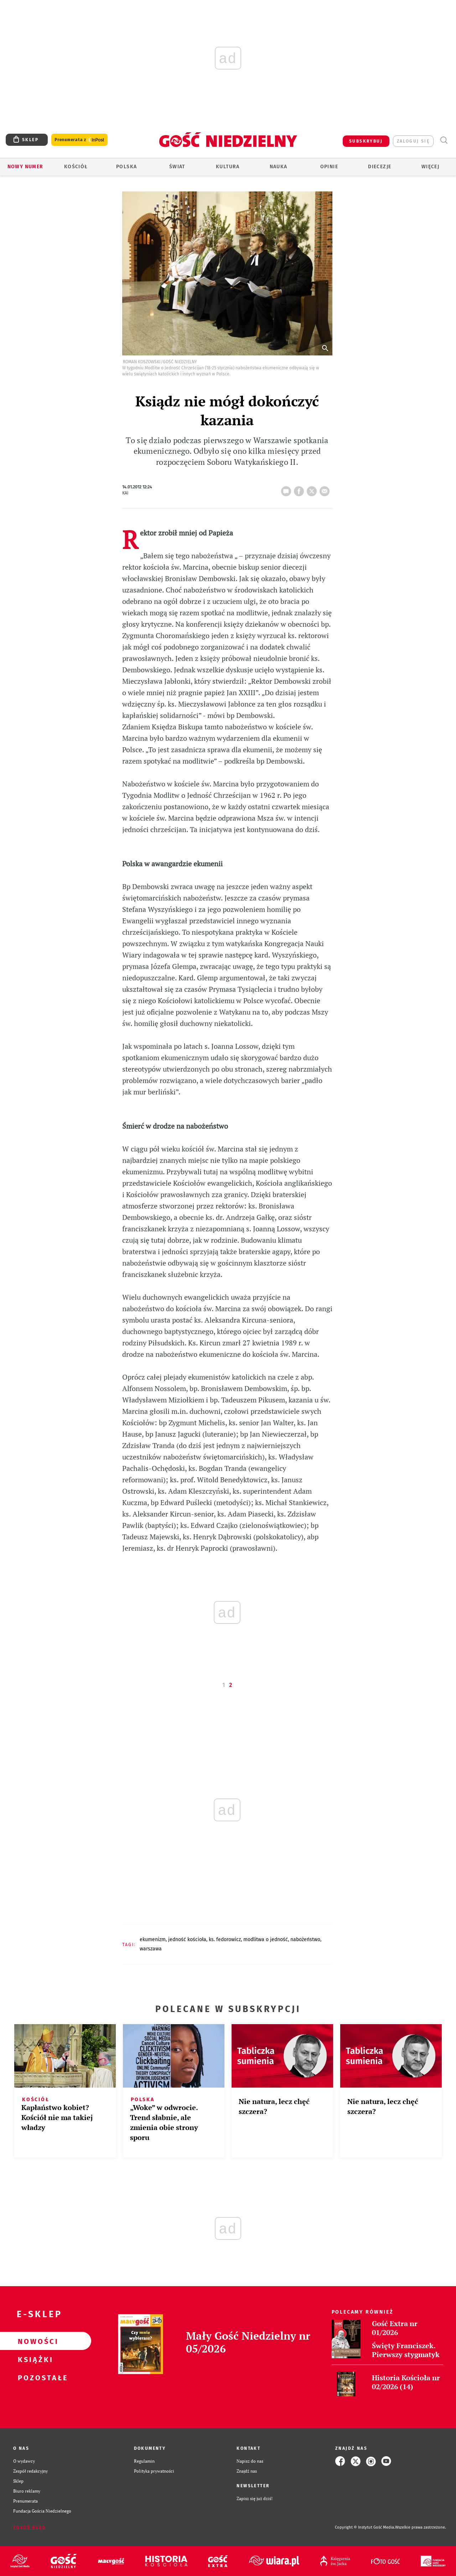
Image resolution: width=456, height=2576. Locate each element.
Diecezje (379, 167)
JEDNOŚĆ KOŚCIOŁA (187, 1939)
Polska (126, 167)
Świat (177, 167)
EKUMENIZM (153, 1939)
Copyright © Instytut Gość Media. (365, 2527)
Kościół (76, 167)
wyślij (326, 489)
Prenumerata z (79, 140)
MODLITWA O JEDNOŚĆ (265, 1939)
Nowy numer (25, 167)
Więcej (430, 167)
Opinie (329, 167)
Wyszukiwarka (443, 140)
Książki (34, 2359)
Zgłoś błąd (29, 2527)
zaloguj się (413, 141)
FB (300, 489)
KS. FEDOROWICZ (225, 1939)
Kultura (228, 167)
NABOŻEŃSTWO (305, 1939)
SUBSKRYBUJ (366, 141)
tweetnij (313, 489)
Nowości (34, 2341)
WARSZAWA (151, 1949)
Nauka (278, 167)
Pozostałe (34, 2377)
